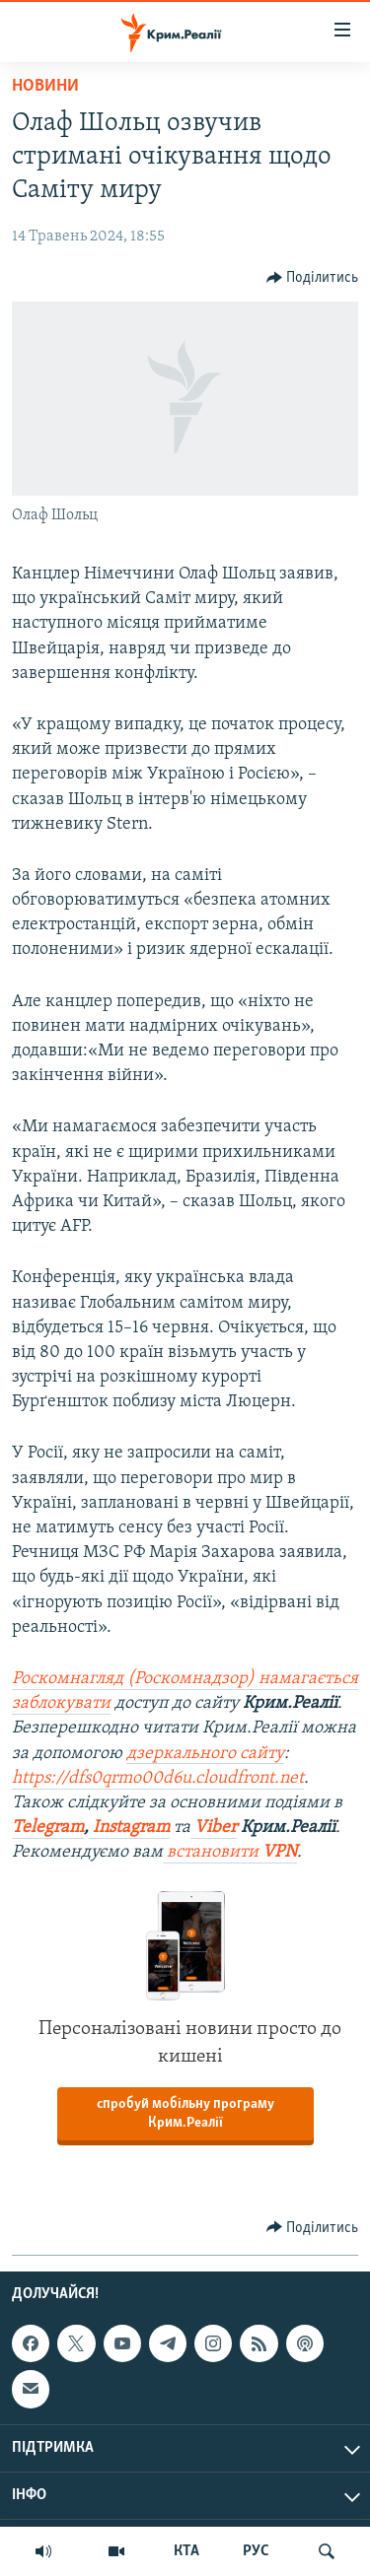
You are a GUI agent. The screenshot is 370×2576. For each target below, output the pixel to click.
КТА (186, 2551)
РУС (256, 2551)
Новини (45, 86)
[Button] (312, 278)
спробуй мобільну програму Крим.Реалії (185, 2114)
